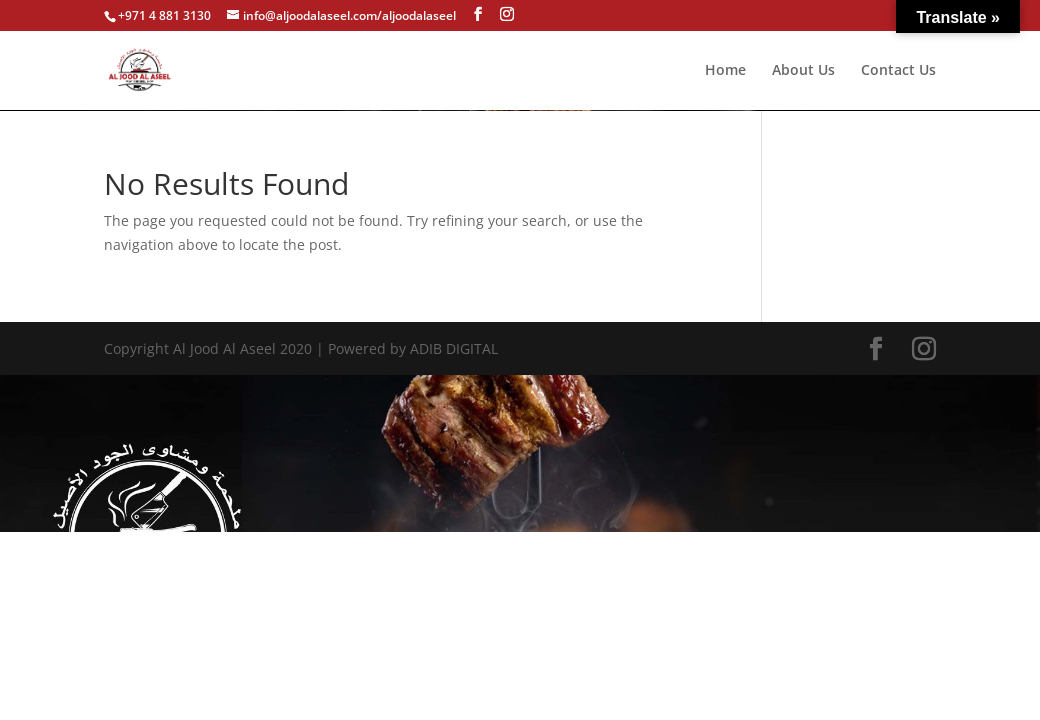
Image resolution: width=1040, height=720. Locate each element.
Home (725, 71)
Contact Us (898, 71)
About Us (803, 71)
